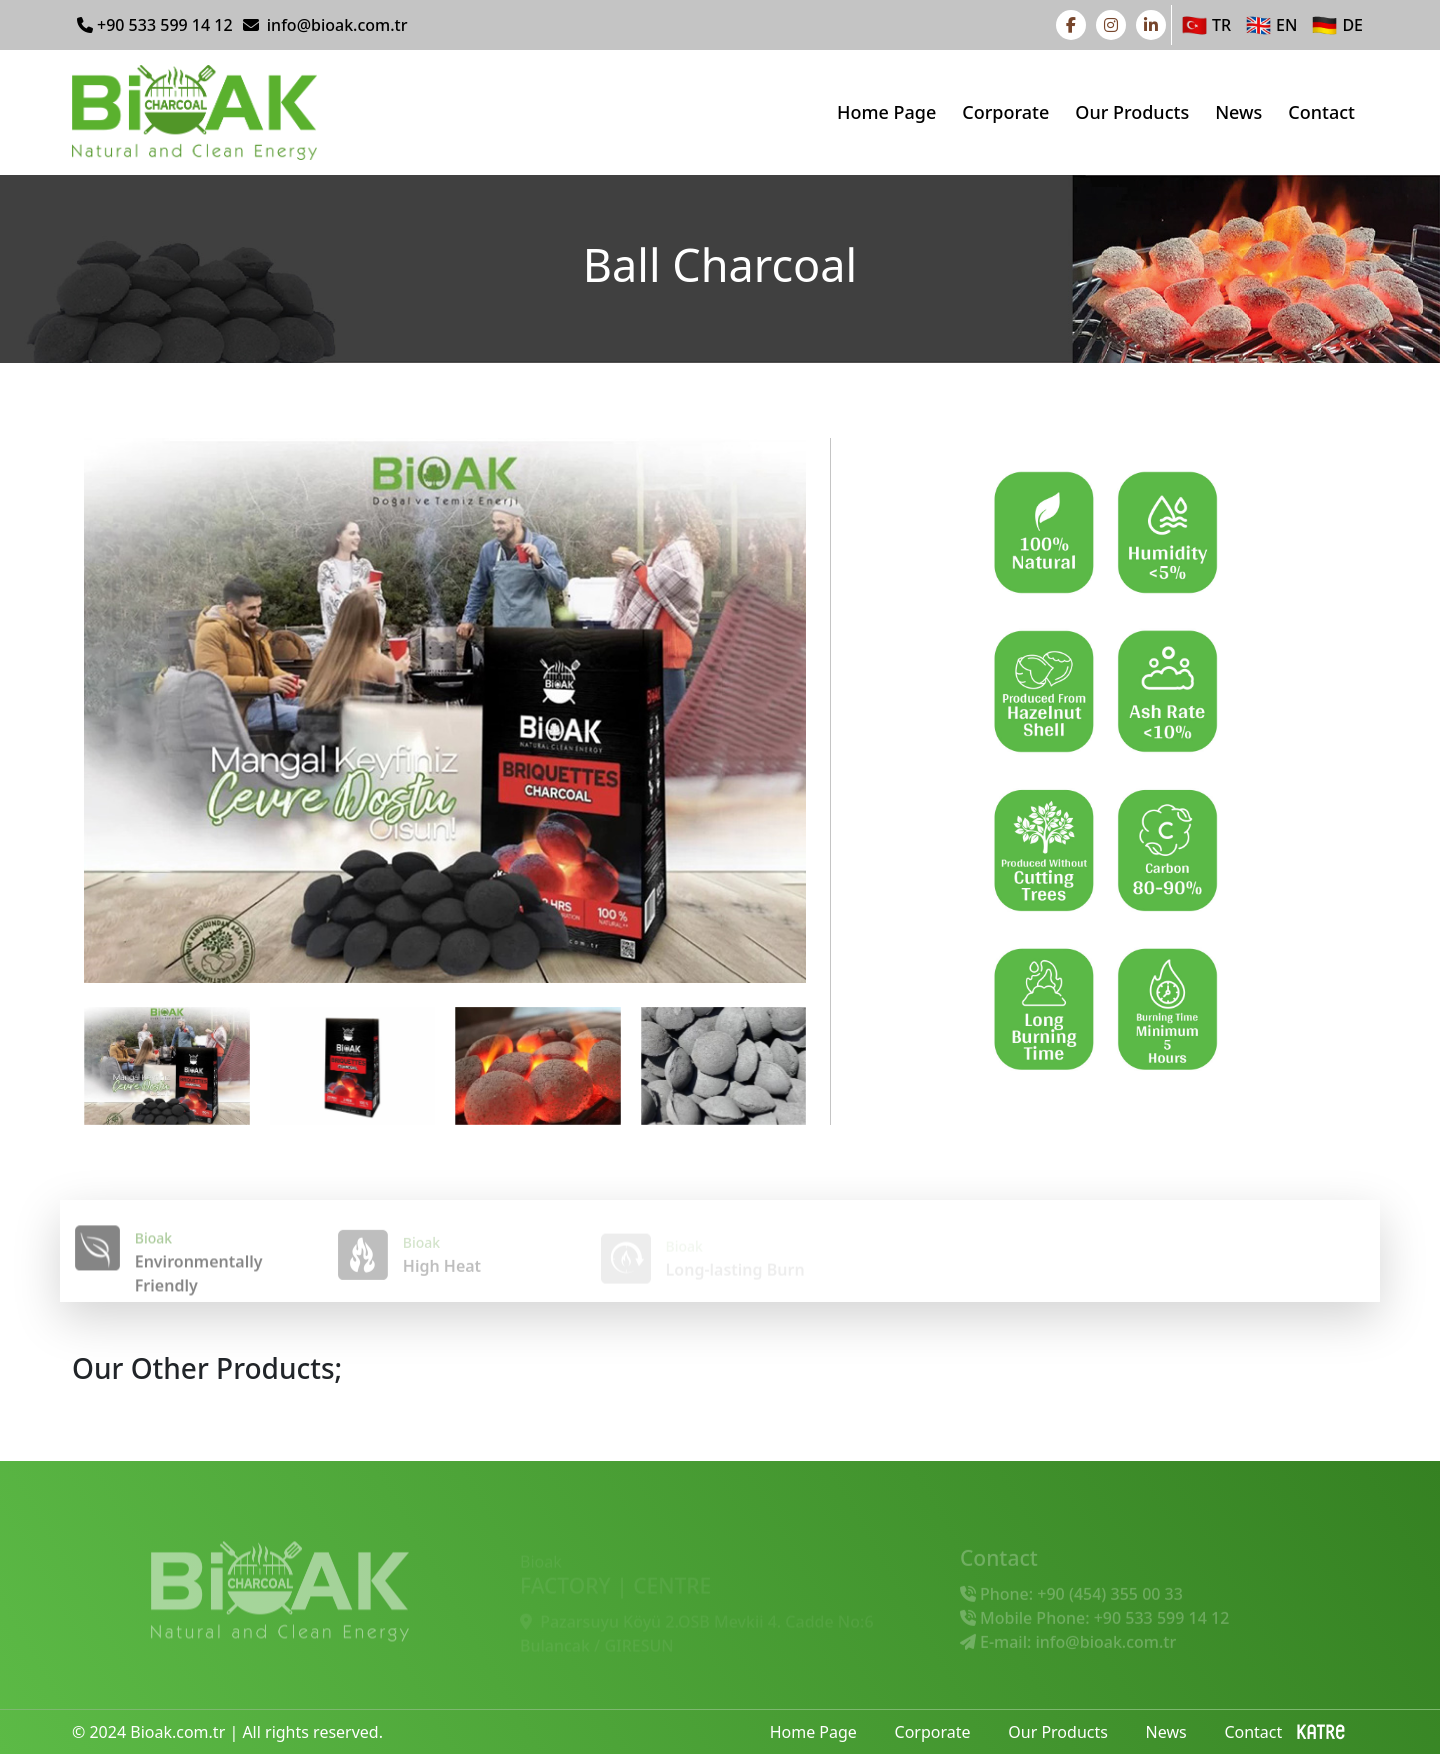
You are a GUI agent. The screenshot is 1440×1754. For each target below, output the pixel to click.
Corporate (1005, 112)
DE (1335, 25)
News (1238, 112)
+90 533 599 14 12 (155, 25)
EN (1269, 25)
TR (1204, 25)
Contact (1321, 112)
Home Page (886, 112)
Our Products (1132, 112)
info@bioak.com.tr (325, 25)
